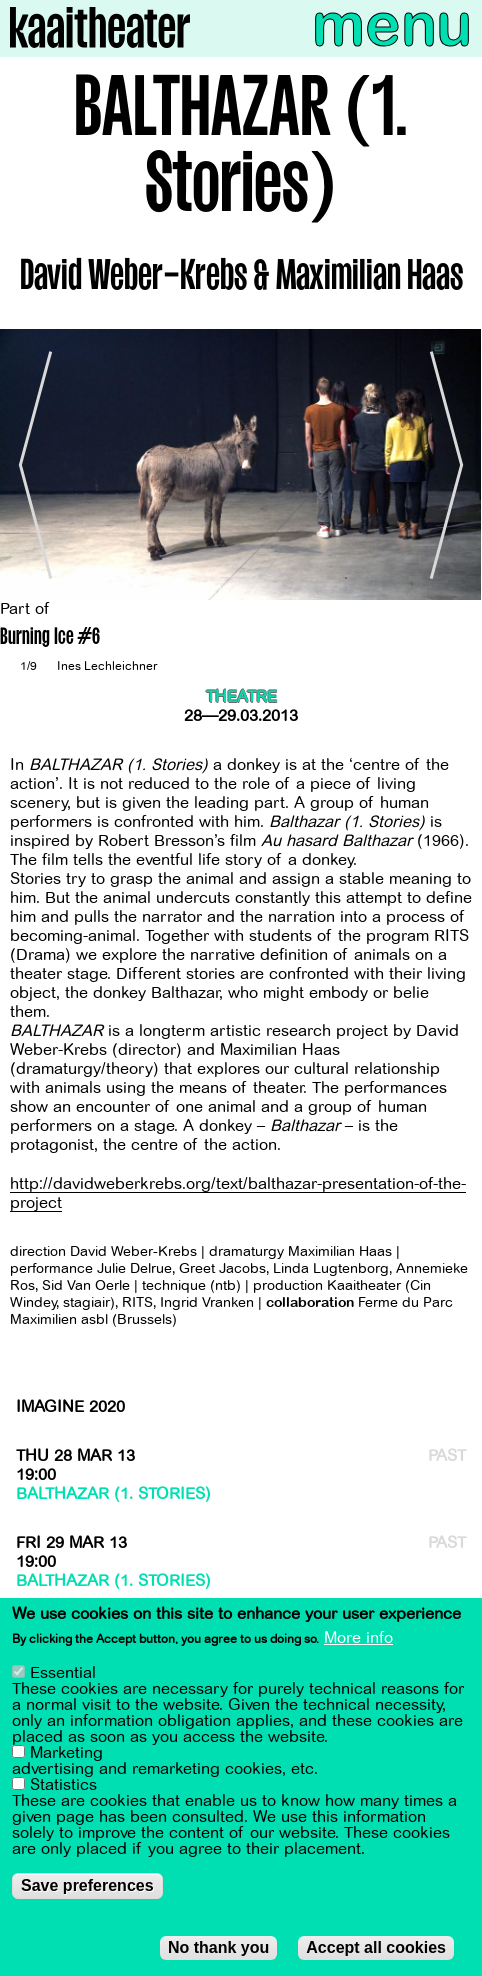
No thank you (218, 1947)
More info (358, 1639)
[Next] (452, 464)
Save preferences (87, 1885)
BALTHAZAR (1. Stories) (113, 1494)
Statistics (63, 1785)
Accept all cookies (376, 1947)
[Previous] (30, 464)
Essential (63, 1673)
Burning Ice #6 (50, 638)
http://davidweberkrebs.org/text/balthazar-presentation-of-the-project (238, 1193)
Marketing (66, 1753)
